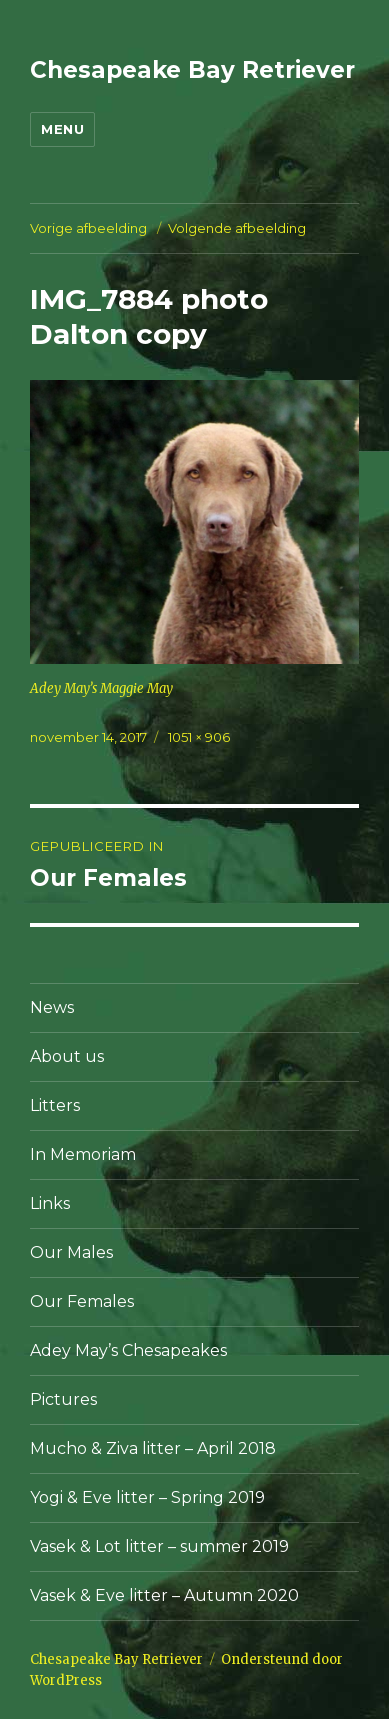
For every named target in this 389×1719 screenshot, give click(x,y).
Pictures (63, 1399)
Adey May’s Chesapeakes (128, 1350)
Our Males (71, 1252)
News (52, 1007)
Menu (62, 129)
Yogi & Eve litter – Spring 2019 (147, 1497)
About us (67, 1056)
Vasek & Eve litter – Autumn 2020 (164, 1595)
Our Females (82, 1301)
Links (50, 1203)
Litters (55, 1105)
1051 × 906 (199, 737)
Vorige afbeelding (88, 228)
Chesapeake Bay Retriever (192, 70)
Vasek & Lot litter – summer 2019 (159, 1546)
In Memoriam (83, 1154)
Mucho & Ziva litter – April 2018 (153, 1448)
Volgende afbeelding (237, 228)
